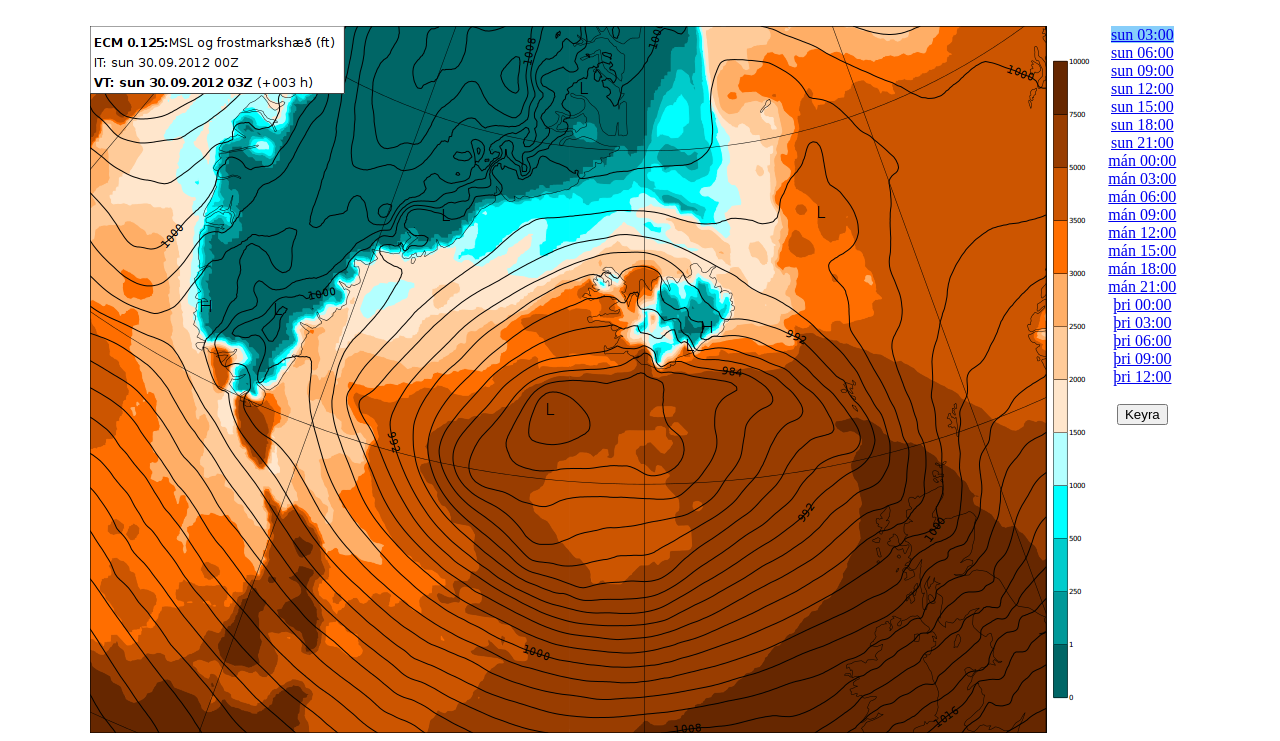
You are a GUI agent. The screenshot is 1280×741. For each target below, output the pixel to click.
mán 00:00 (1142, 160)
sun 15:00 (1142, 106)
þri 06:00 (1142, 340)
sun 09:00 (1142, 70)
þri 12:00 (1142, 376)
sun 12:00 (1142, 88)
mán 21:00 (1142, 286)
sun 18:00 (1142, 124)
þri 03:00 (1142, 322)
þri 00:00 (1142, 304)
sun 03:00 (1142, 34)
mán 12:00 (1142, 232)
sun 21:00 (1142, 142)
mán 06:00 (1142, 196)
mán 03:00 (1142, 178)
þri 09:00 (1142, 358)
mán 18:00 (1142, 268)
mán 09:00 (1142, 214)
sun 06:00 (1142, 52)
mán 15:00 (1142, 250)
